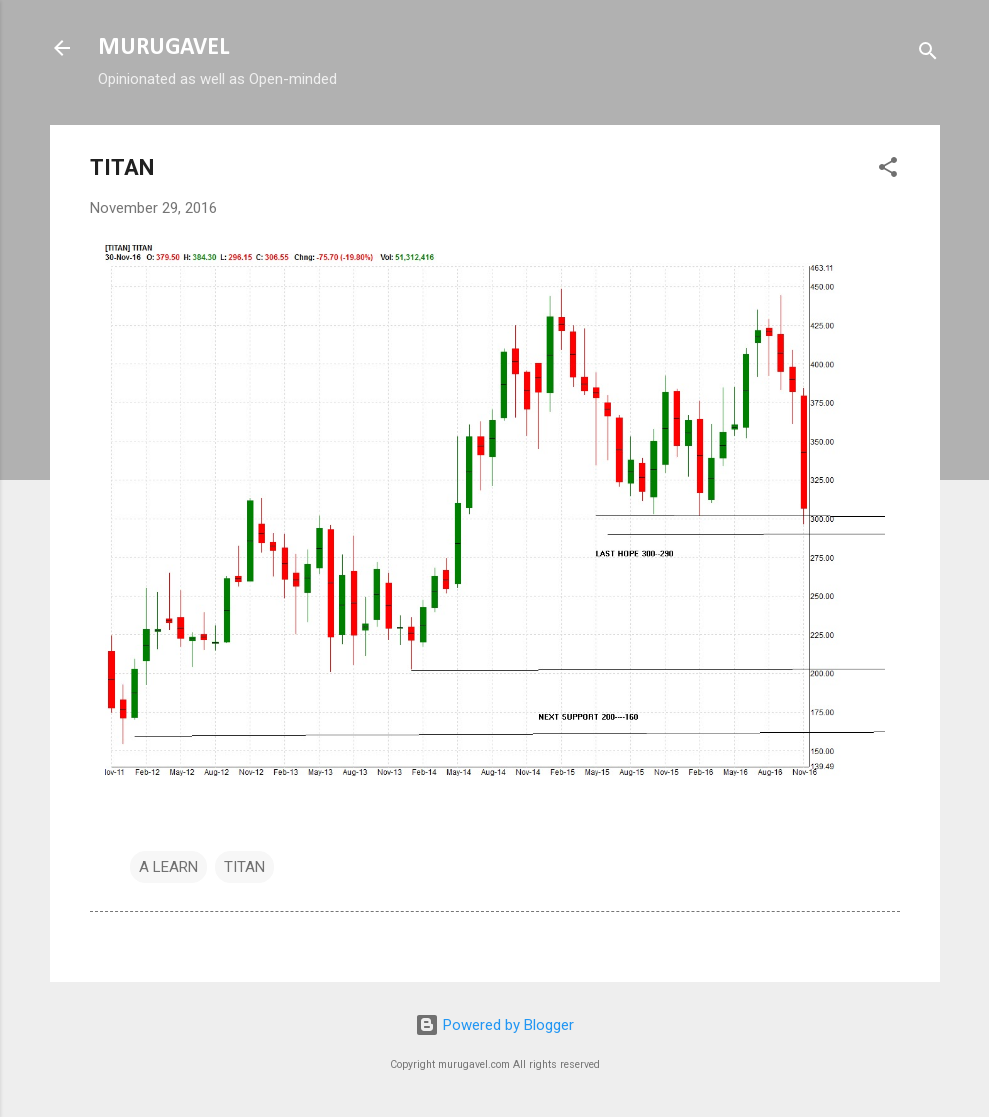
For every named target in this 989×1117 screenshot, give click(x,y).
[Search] (928, 54)
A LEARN (168, 867)
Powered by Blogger (494, 1025)
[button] (888, 170)
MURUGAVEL (163, 48)
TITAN (244, 867)
